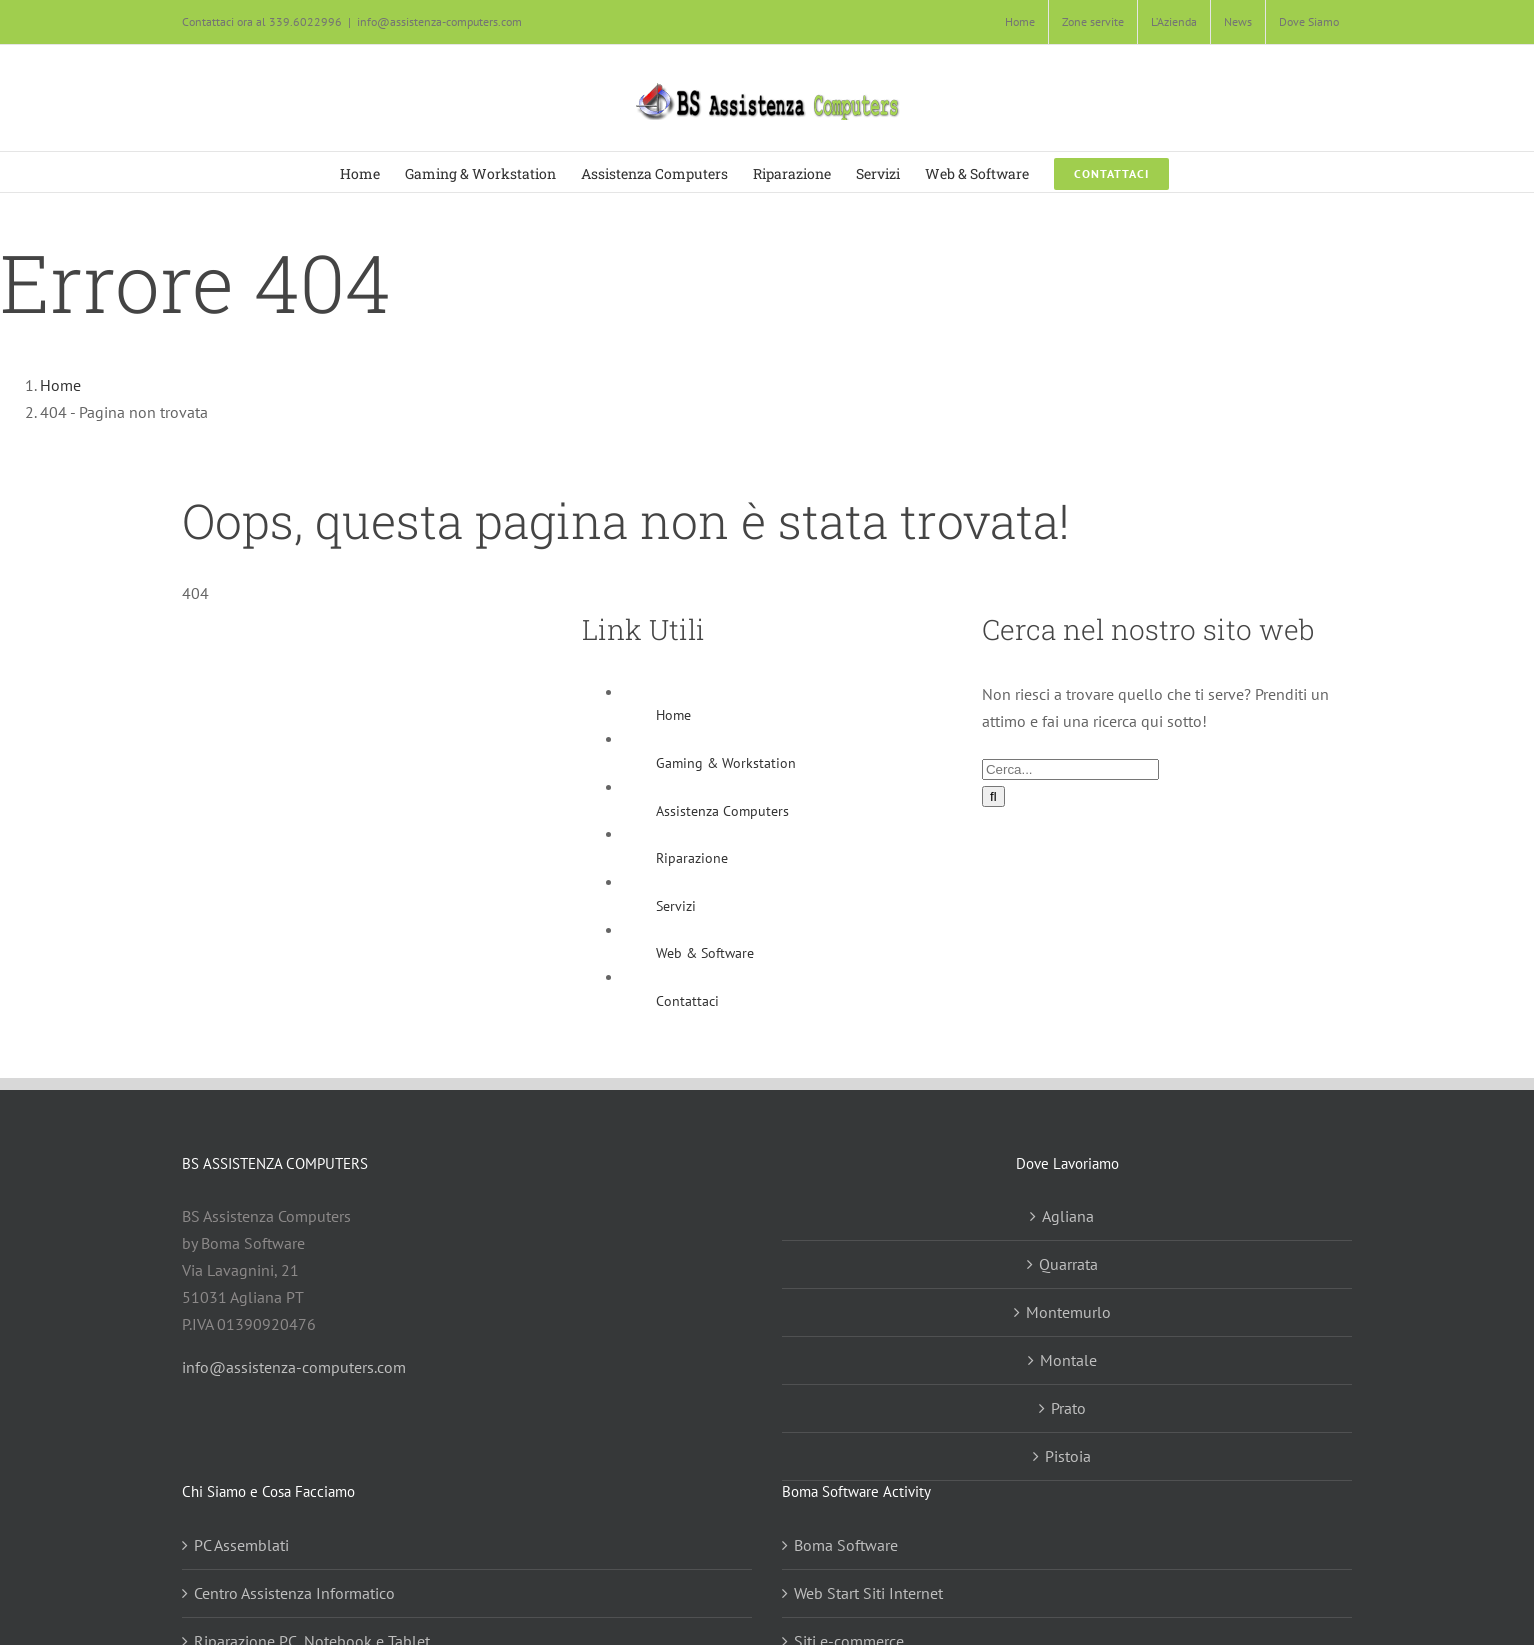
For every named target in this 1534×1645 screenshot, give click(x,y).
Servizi (676, 906)
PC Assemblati (241, 1545)
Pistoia (1068, 1456)
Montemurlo (1068, 1312)
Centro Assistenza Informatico (294, 1593)
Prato (1068, 1408)
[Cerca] (993, 796)
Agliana (1068, 1216)
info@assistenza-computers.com (439, 21)
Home (673, 715)
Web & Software (705, 953)
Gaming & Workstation (726, 763)
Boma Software (846, 1545)
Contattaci (687, 1001)
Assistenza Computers (722, 811)
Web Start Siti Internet (868, 1593)
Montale (1068, 1360)
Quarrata (1068, 1264)
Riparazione (692, 858)
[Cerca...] (1070, 769)
